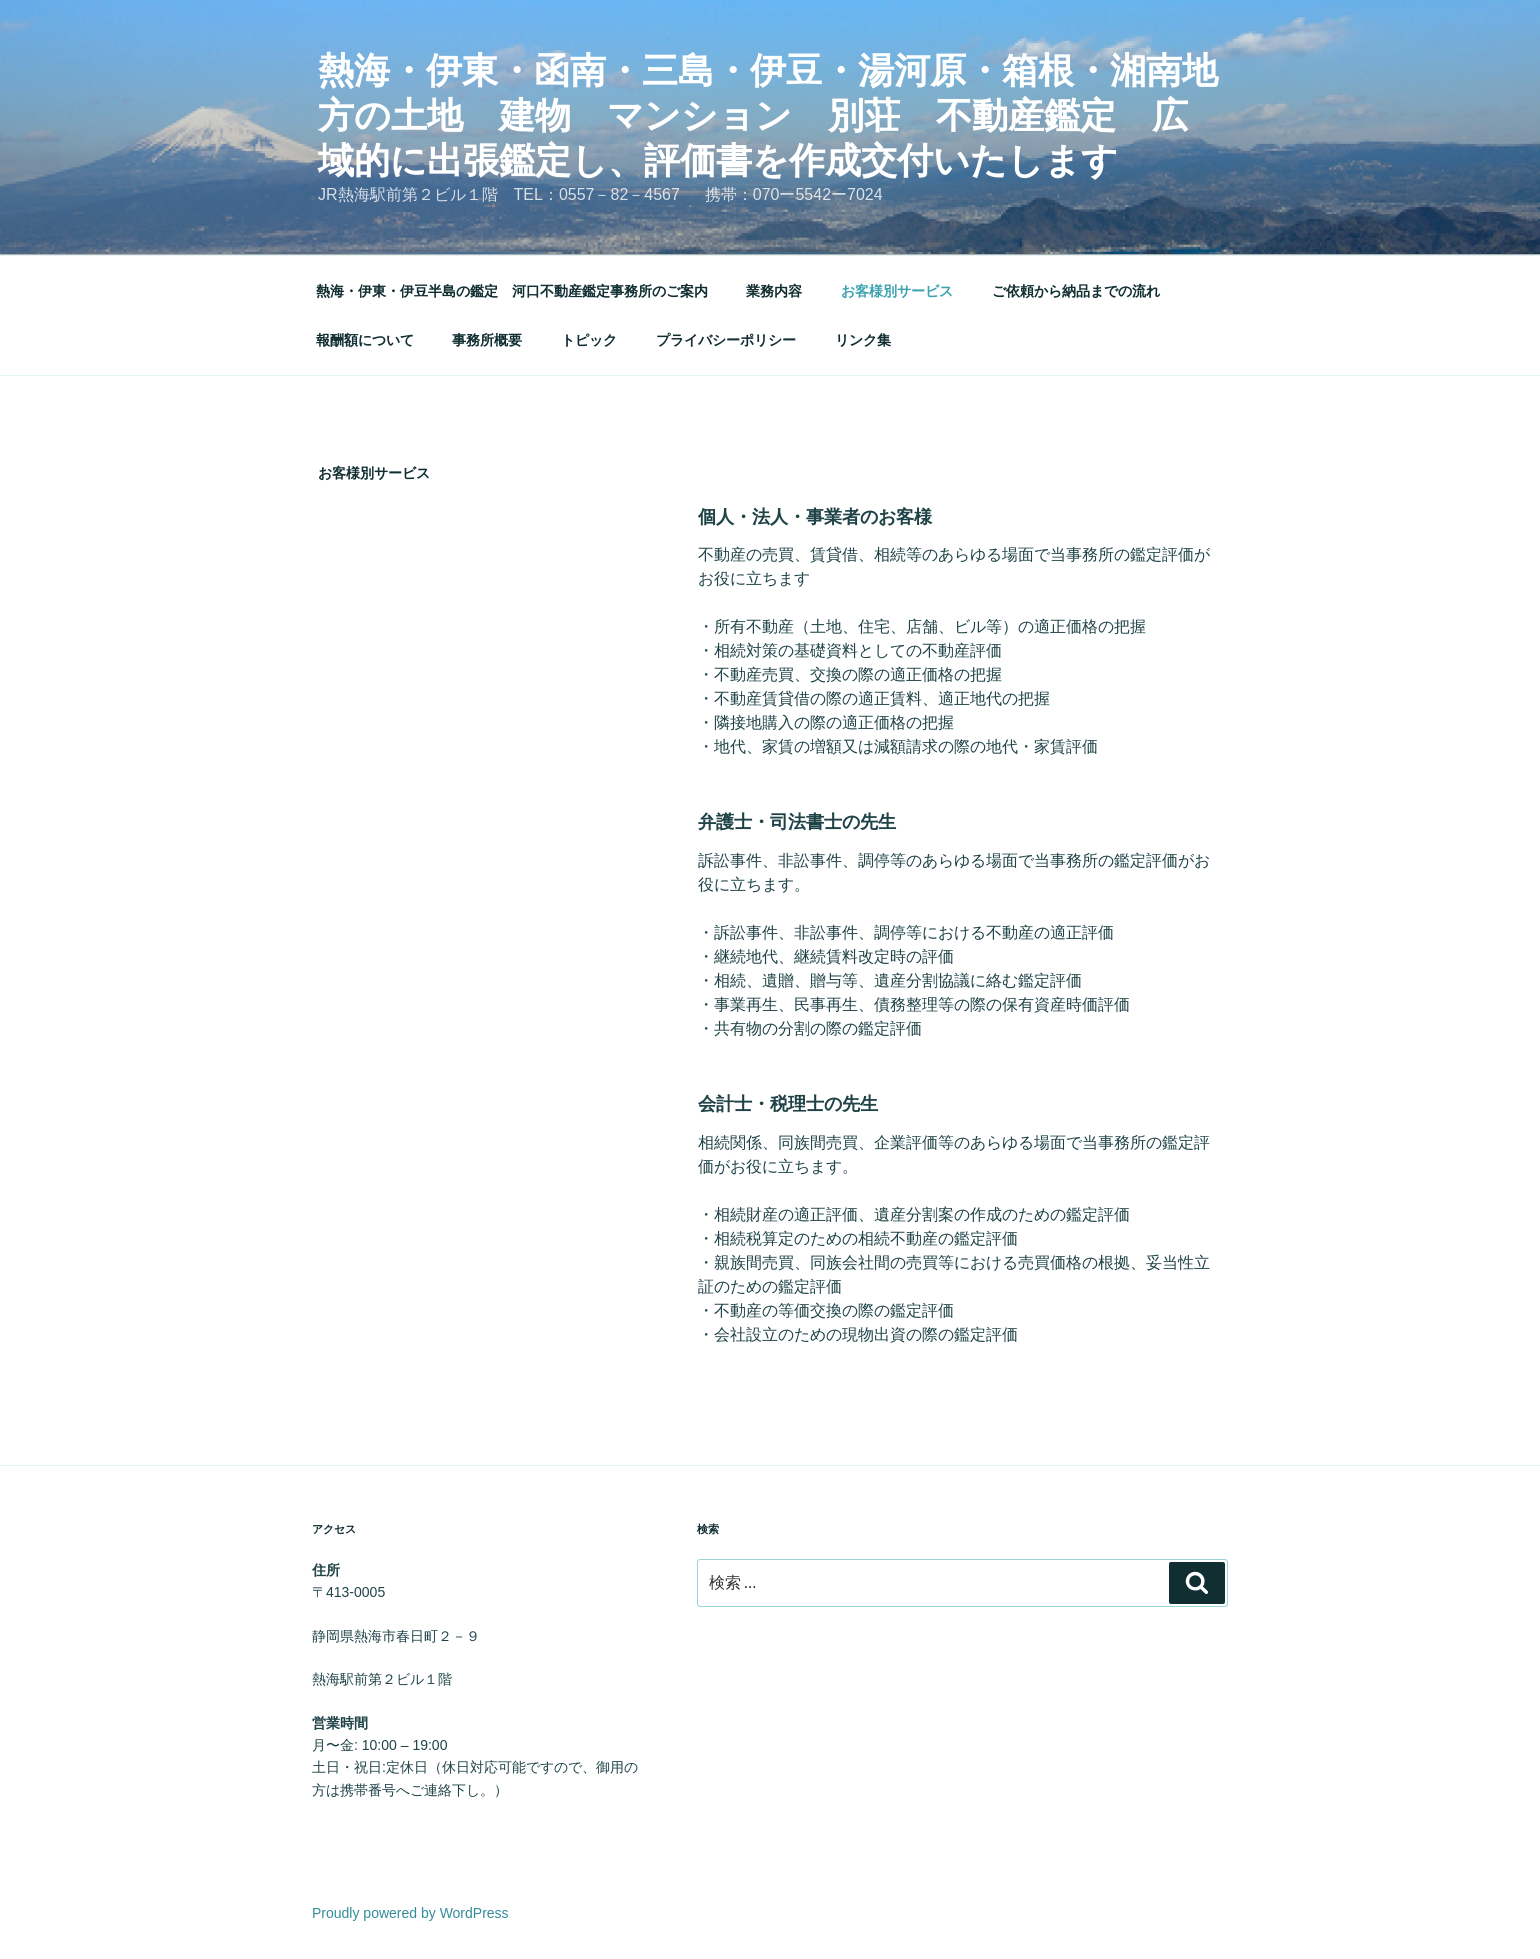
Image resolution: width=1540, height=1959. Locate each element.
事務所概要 (487, 340)
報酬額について (365, 340)
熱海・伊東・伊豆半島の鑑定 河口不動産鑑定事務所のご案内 (512, 291)
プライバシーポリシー (726, 340)
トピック (589, 340)
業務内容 (774, 291)
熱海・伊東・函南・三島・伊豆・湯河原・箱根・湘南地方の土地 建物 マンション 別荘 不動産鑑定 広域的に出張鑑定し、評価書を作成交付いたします (768, 115)
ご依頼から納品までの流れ (1076, 291)
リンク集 (863, 340)
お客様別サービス (897, 291)
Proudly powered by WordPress (410, 1913)
